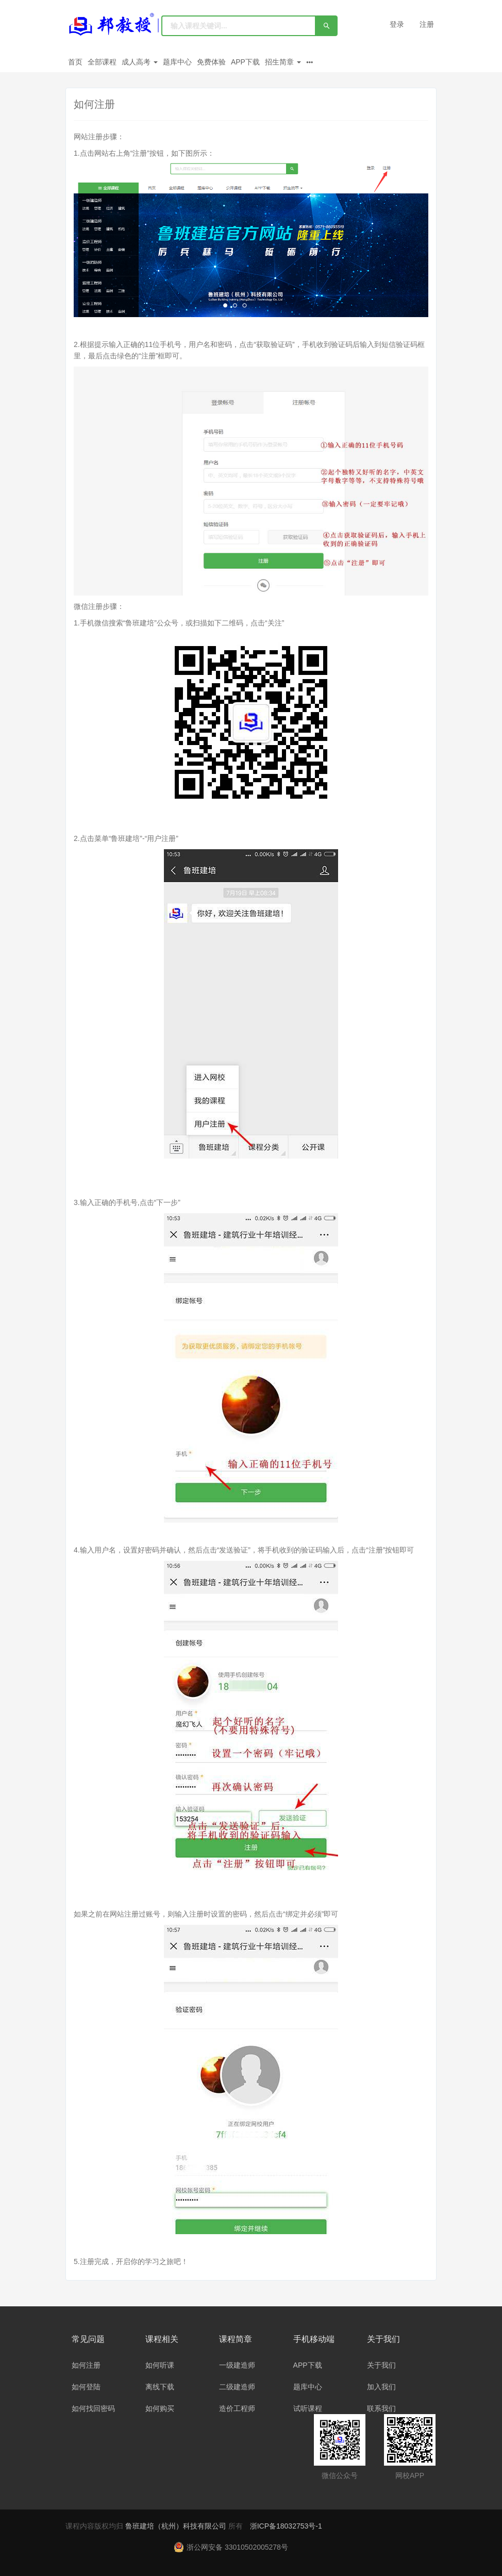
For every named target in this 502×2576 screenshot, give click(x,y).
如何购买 (159, 2408)
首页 (75, 62)
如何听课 (159, 2365)
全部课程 (102, 62)
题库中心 (177, 62)
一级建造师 (237, 2365)
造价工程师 (237, 2408)
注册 (427, 24)
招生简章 (283, 62)
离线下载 (159, 2387)
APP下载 (245, 62)
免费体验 (211, 62)
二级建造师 (237, 2387)
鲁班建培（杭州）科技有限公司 (176, 2526)
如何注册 (86, 2365)
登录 (397, 24)
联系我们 (381, 2408)
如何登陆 (86, 2387)
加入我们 (381, 2387)
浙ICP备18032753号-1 (286, 2526)
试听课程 (307, 2408)
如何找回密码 (93, 2408)
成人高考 (140, 62)
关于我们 (381, 2365)
